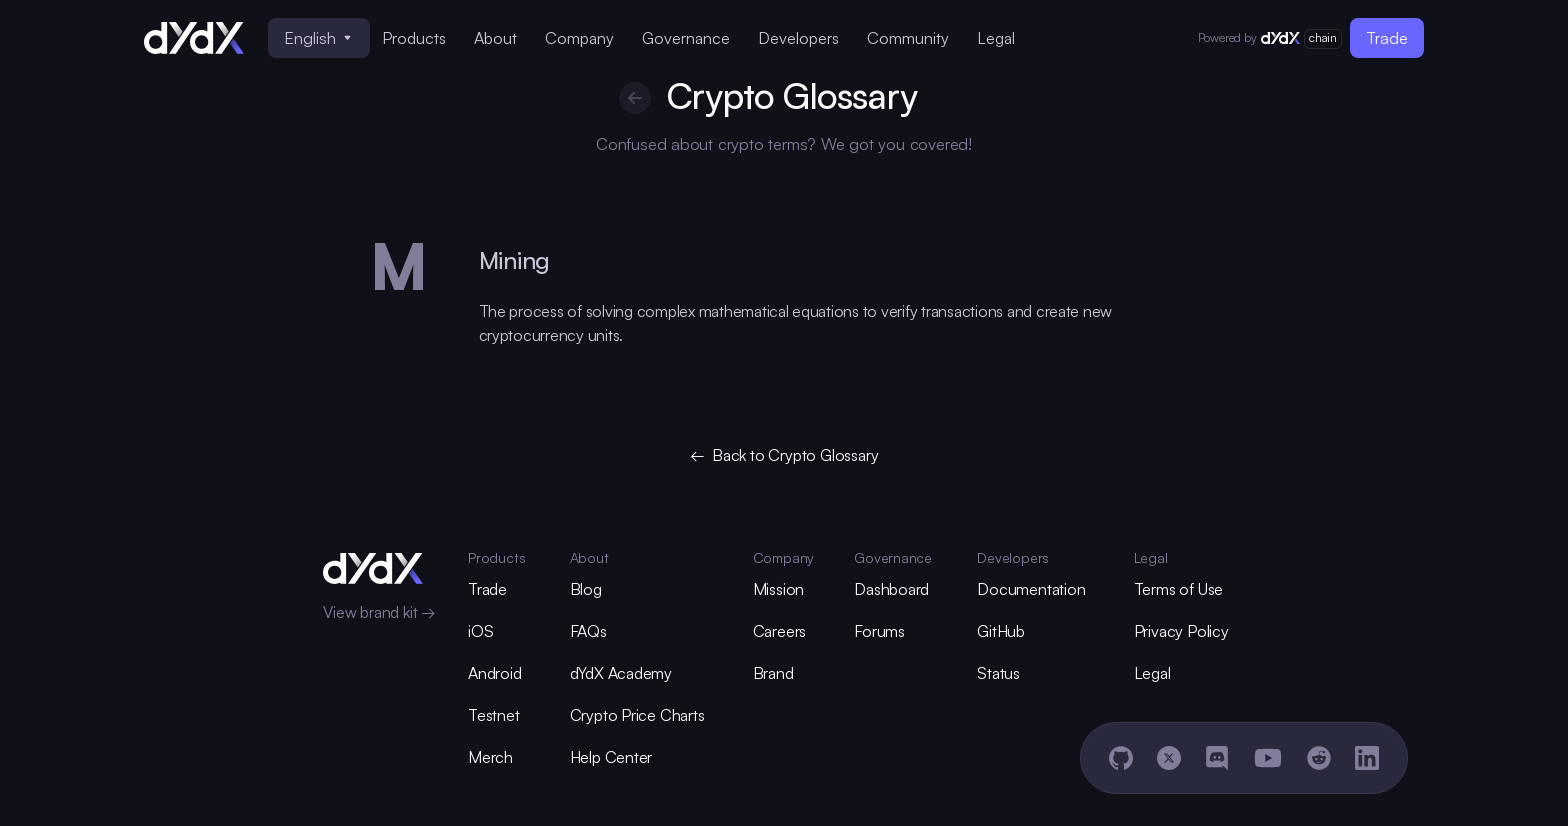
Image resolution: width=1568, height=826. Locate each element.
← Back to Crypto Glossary (784, 455)
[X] (1169, 758)
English (317, 37)
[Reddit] (1319, 758)
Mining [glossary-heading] (515, 260)
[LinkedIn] (1367, 758)
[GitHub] (1121, 758)
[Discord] (1217, 758)
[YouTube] (1268, 758)
